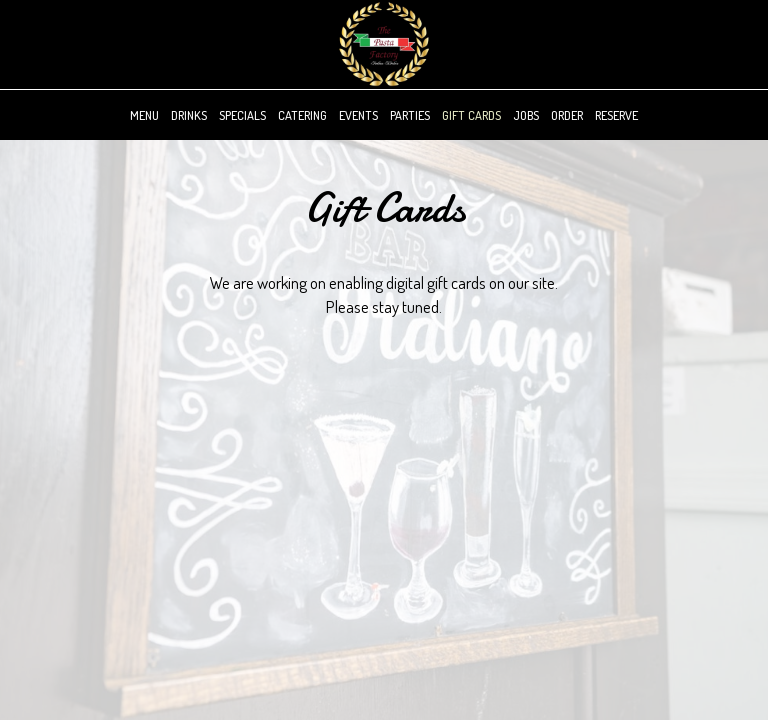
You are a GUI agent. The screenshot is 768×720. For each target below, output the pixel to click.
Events (358, 115)
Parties (410, 115)
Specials (242, 115)
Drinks (189, 115)
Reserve (616, 115)
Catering (302, 115)
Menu (144, 115)
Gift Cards (471, 115)
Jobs (526, 115)
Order (567, 115)
